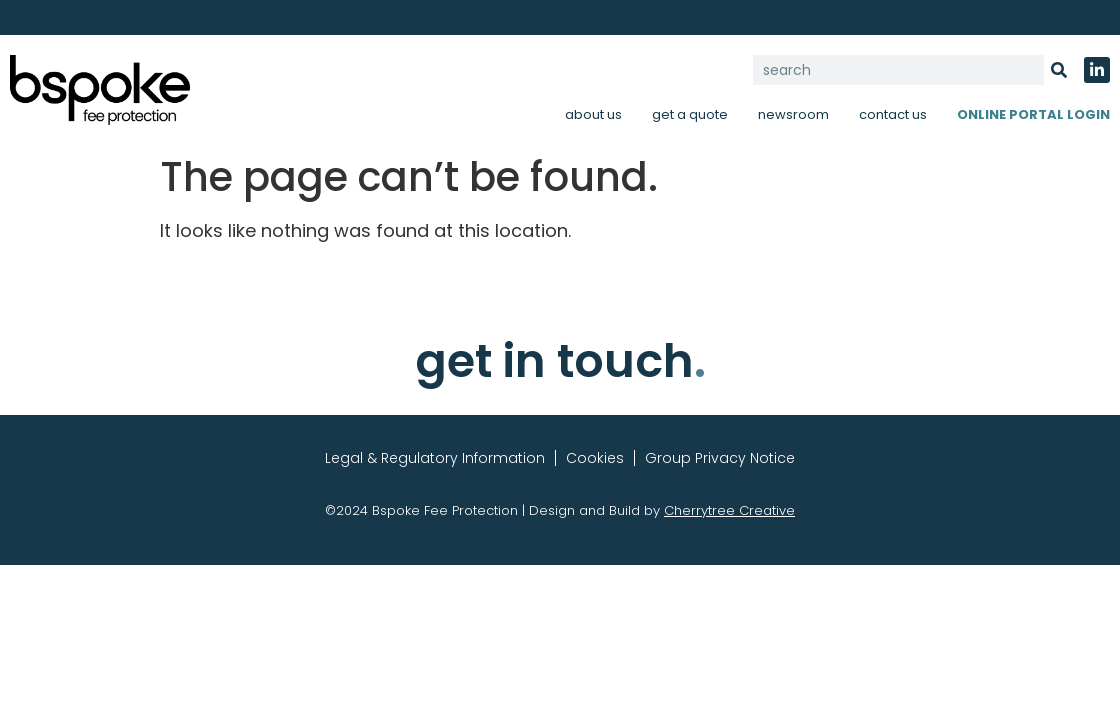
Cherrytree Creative (729, 510)
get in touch (560, 361)
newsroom (793, 114)
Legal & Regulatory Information (435, 458)
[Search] (1059, 70)
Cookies (595, 458)
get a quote (690, 114)
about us (593, 114)
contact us (893, 114)
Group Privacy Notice (720, 458)
